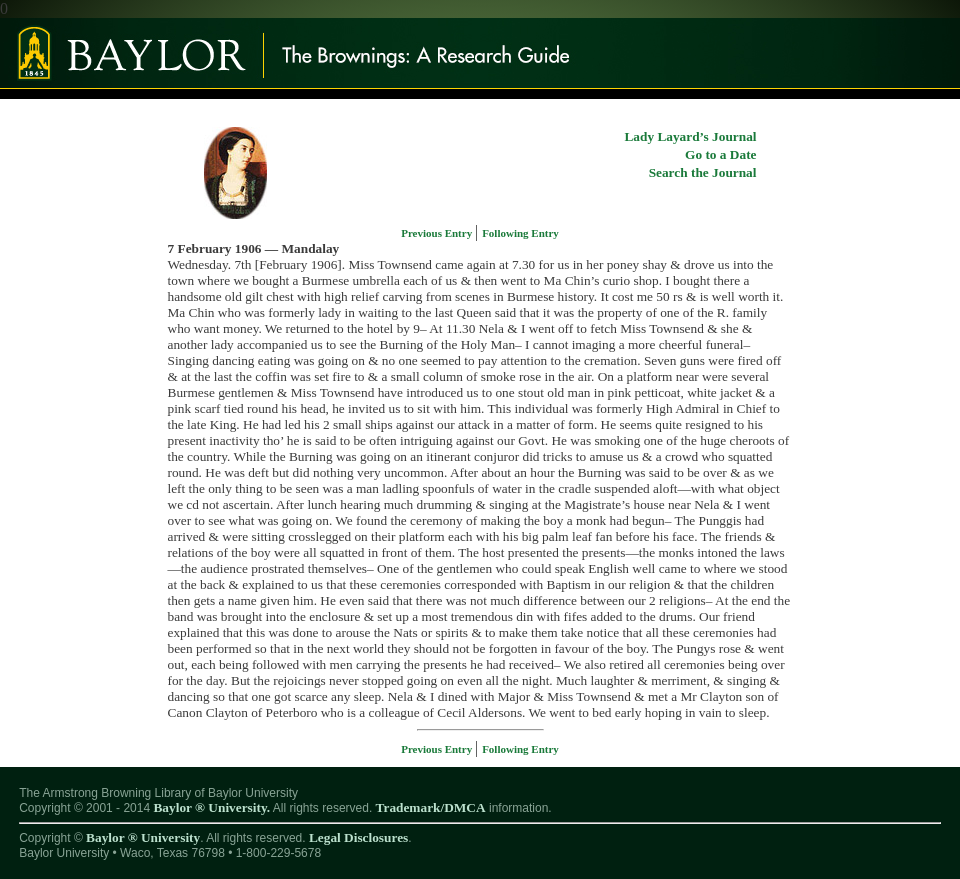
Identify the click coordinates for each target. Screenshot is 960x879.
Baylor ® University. (211, 807)
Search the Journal (703, 172)
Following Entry (520, 233)
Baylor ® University (143, 837)
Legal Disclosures (358, 837)
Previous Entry (438, 233)
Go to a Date (720, 154)
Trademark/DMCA (431, 807)
